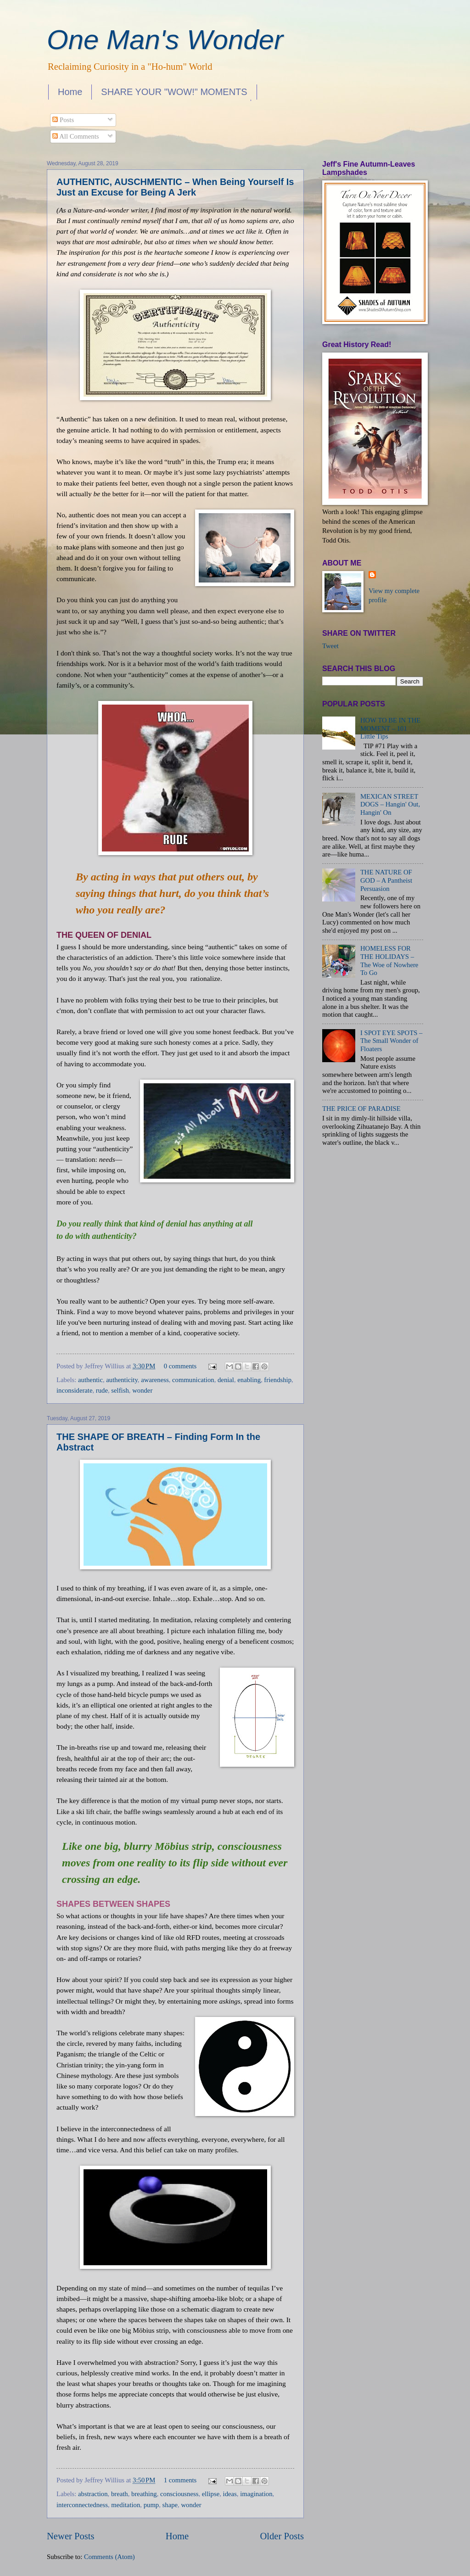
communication (193, 1379)
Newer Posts (71, 2536)
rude (102, 1390)
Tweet (330, 646)
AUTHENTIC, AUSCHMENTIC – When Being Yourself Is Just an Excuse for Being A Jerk (175, 187)
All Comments (75, 136)
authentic (90, 1379)
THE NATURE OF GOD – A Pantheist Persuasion (386, 880)
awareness (154, 1379)
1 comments (180, 2480)
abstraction (93, 2494)
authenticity (122, 1379)
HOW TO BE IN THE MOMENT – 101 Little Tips (390, 728)
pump (151, 2505)
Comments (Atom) (109, 2556)
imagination (256, 2494)
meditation (125, 2505)
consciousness (179, 2494)
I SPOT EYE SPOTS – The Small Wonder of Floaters (391, 1041)
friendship (277, 1379)
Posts (63, 119)
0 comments (180, 1366)
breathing (144, 2494)
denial (226, 1379)
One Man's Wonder (165, 39)
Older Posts (282, 2536)
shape (170, 2505)
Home (70, 92)
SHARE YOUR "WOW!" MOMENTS (174, 92)
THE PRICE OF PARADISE (361, 1108)
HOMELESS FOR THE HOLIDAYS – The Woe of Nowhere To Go (389, 960)
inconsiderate (74, 1390)
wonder (142, 1390)
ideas (230, 2494)
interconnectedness (82, 2505)
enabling (249, 1379)
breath (119, 2494)
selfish (120, 1390)
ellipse (210, 2494)
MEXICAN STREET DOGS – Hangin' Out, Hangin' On (390, 804)
